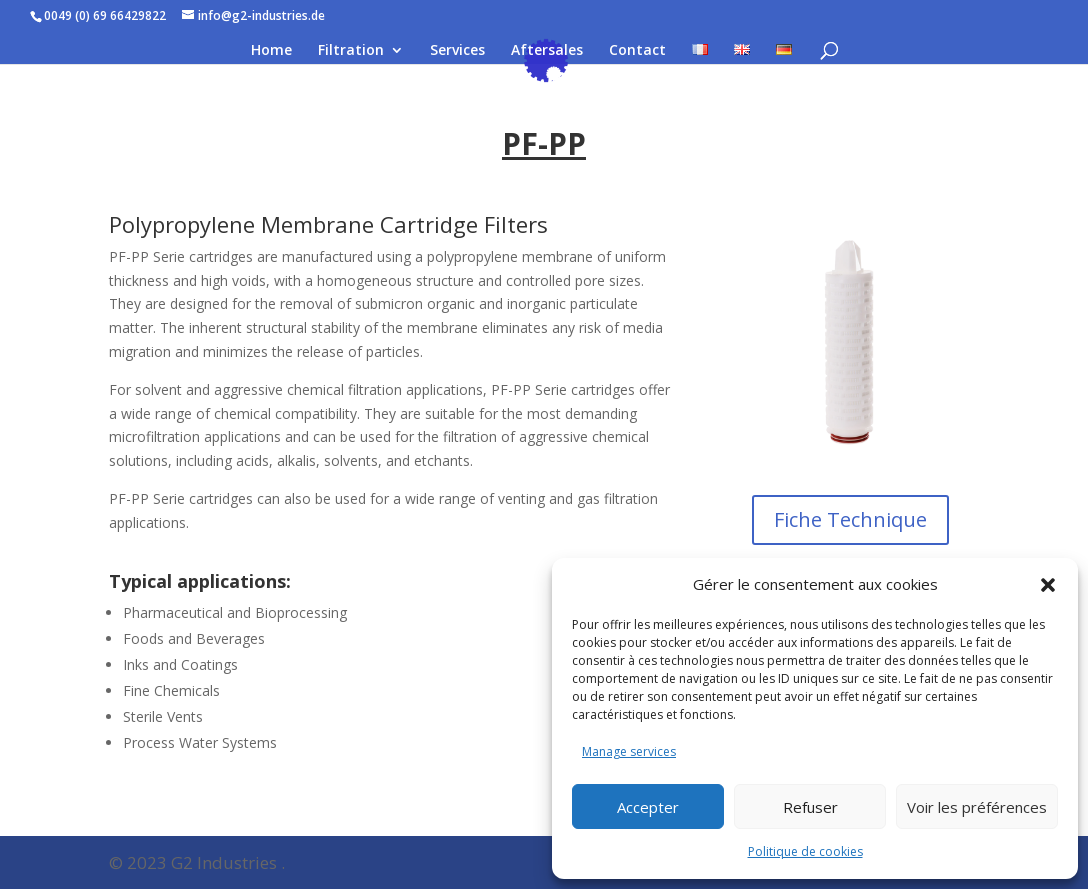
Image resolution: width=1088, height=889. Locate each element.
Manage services (629, 751)
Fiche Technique (850, 519)
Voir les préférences (977, 807)
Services (457, 51)
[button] (1048, 585)
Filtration (351, 51)
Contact (637, 51)
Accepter (648, 807)
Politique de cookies (805, 851)
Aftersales (547, 51)
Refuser (810, 807)
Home (271, 51)
